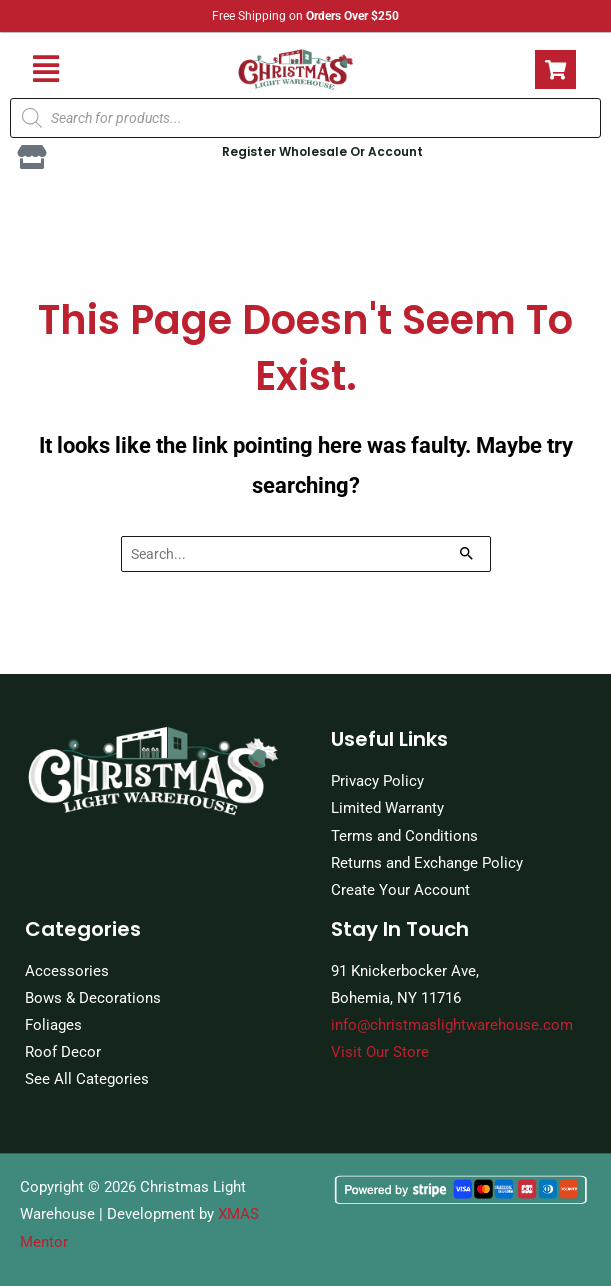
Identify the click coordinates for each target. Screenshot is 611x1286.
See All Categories (87, 1079)
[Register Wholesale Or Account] (32, 157)
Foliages (53, 1025)
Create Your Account (400, 890)
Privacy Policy (377, 781)
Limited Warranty (387, 808)
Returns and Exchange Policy (427, 863)
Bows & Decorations (93, 998)
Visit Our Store (380, 1052)
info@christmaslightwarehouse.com (452, 1025)
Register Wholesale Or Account (322, 151)
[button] (46, 69)
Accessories (67, 971)
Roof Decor (63, 1052)
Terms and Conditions (404, 836)
